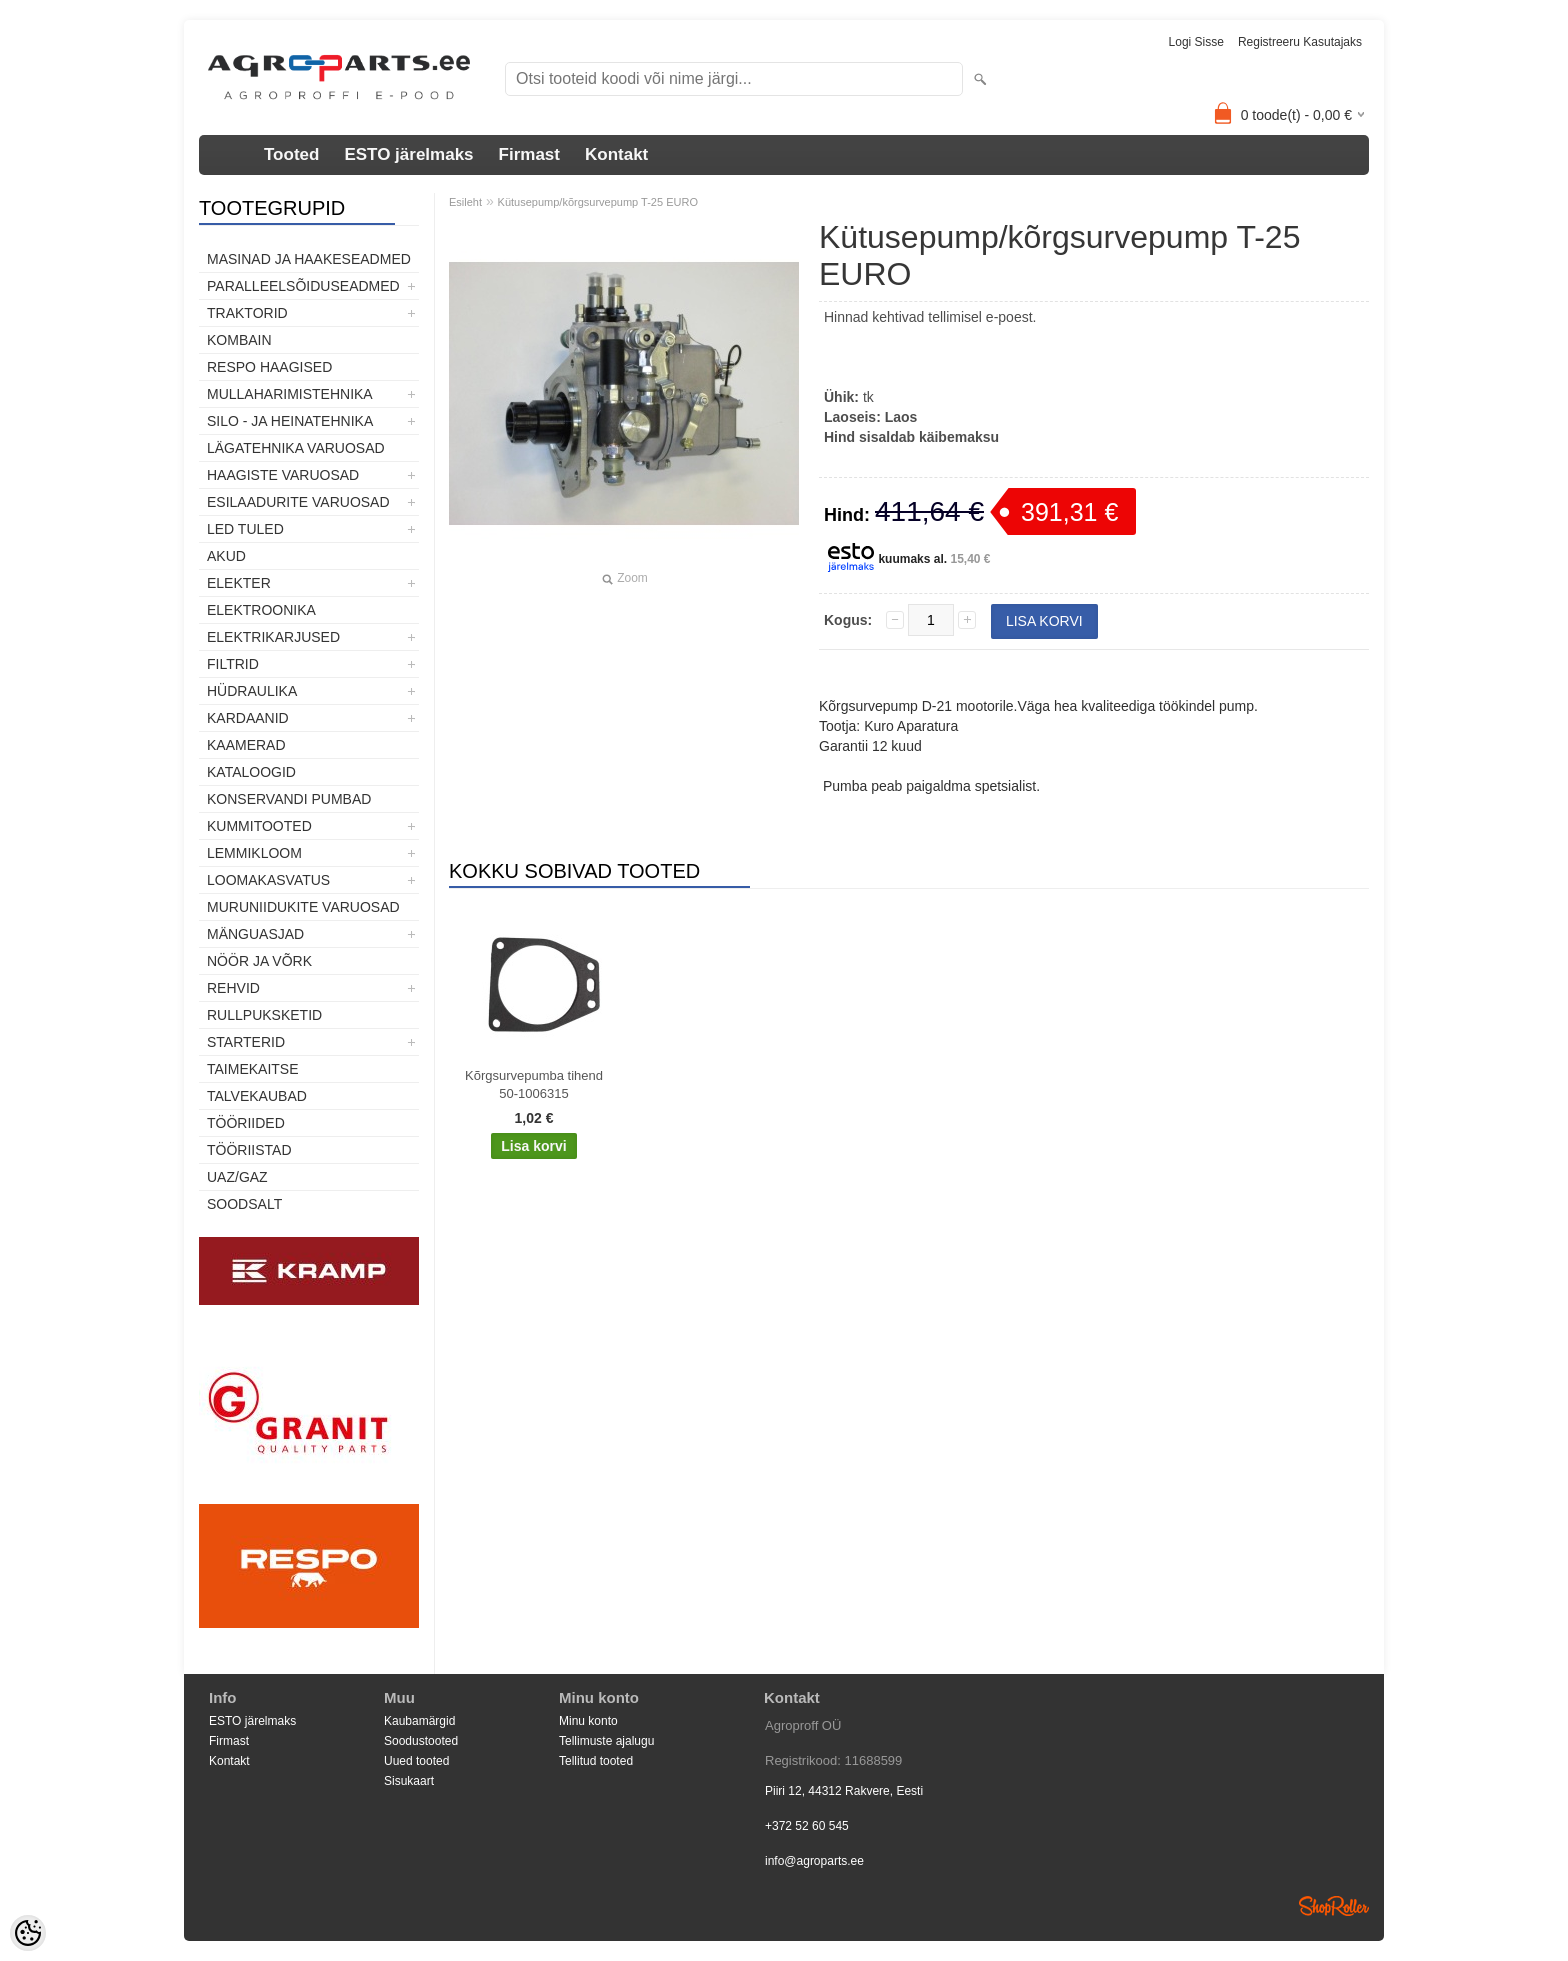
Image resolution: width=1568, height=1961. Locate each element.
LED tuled (245, 529)
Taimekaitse (253, 1069)
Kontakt (616, 154)
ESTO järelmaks (408, 154)
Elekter (239, 583)
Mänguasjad (255, 934)
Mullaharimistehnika (290, 394)
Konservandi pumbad (289, 799)
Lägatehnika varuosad (296, 448)
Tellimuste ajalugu (606, 1741)
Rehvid (233, 988)
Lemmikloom (254, 853)
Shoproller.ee (1334, 1906)
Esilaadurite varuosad (298, 502)
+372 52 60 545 (807, 1826)
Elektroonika (261, 610)
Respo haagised (269, 367)
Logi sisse (1196, 42)
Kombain (239, 340)
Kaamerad (246, 745)
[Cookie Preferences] (28, 1933)
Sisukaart (409, 1781)
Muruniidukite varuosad (303, 907)
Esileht (465, 202)
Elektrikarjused (273, 637)
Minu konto (588, 1721)
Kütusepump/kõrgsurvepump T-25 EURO (598, 202)
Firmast (529, 154)
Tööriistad (249, 1150)
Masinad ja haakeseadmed (309, 259)
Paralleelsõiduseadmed (303, 286)
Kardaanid (248, 718)
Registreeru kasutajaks (1300, 42)
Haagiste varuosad (283, 475)
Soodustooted (421, 1741)
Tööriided (246, 1123)
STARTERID (246, 1042)
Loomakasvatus (268, 880)
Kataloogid (251, 772)
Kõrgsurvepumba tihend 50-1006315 (534, 1084)
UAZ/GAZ (237, 1177)
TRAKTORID (247, 313)
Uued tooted (416, 1761)
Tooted (291, 154)
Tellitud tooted (596, 1761)
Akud (226, 556)
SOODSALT (244, 1204)
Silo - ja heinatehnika (290, 421)
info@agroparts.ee (814, 1861)
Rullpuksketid (264, 1015)
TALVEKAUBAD (257, 1096)
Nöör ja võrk (259, 961)
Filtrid (233, 664)
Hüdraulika (252, 691)
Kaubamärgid (419, 1721)
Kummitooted (259, 826)
